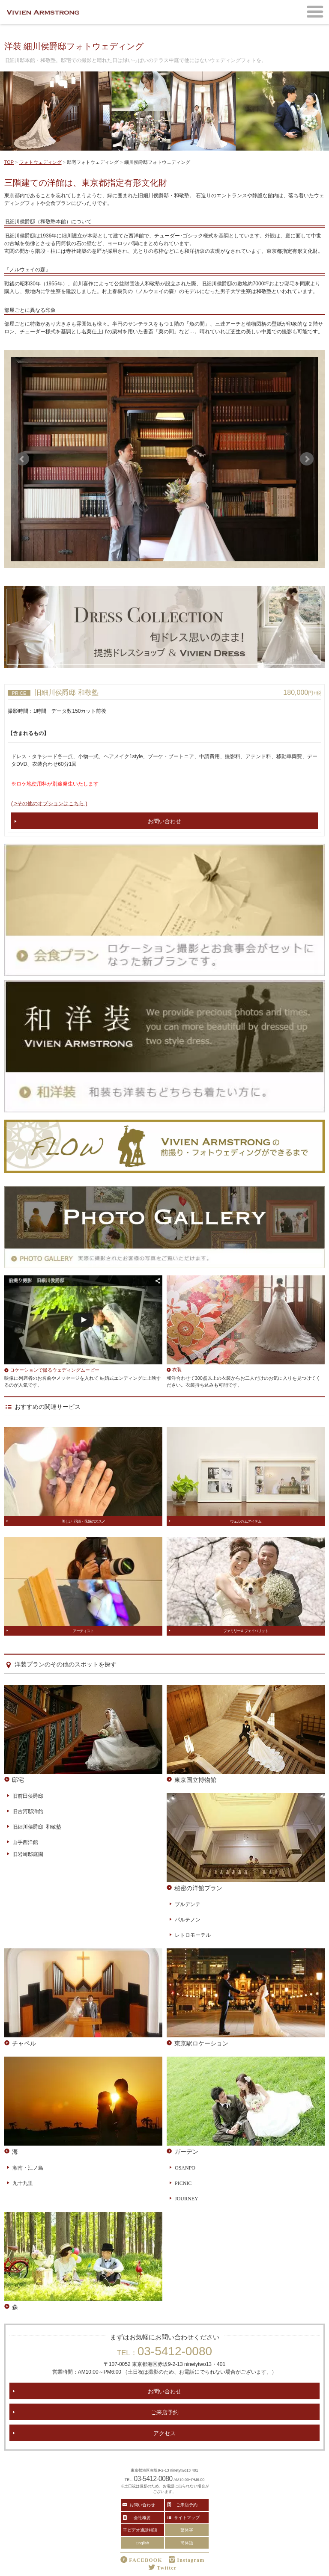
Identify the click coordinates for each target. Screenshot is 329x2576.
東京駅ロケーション (201, 2043)
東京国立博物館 (195, 1779)
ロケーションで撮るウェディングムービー (54, 1369)
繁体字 (186, 2530)
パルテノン (187, 1919)
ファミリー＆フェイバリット (245, 1631)
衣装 (177, 1369)
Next (307, 459)
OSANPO (185, 2167)
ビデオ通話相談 (142, 2530)
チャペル (24, 2043)
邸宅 (18, 1779)
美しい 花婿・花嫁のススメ (83, 1521)
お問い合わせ (164, 821)
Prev (22, 459)
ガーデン (186, 2151)
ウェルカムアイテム (245, 1521)
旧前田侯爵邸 (27, 1795)
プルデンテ (187, 1903)
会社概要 (142, 2517)
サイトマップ (187, 2517)
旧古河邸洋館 (27, 1811)
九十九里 (22, 2182)
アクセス (164, 2433)
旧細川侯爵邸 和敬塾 (36, 1826)
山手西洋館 (25, 1841)
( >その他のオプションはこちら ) (49, 803)
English (142, 2542)
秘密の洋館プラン (198, 1888)
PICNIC (183, 2182)
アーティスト (83, 1631)
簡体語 (186, 2542)
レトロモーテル (193, 1934)
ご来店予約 (165, 2412)
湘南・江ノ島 (27, 2167)
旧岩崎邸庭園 (27, 1853)
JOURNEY (186, 2198)
